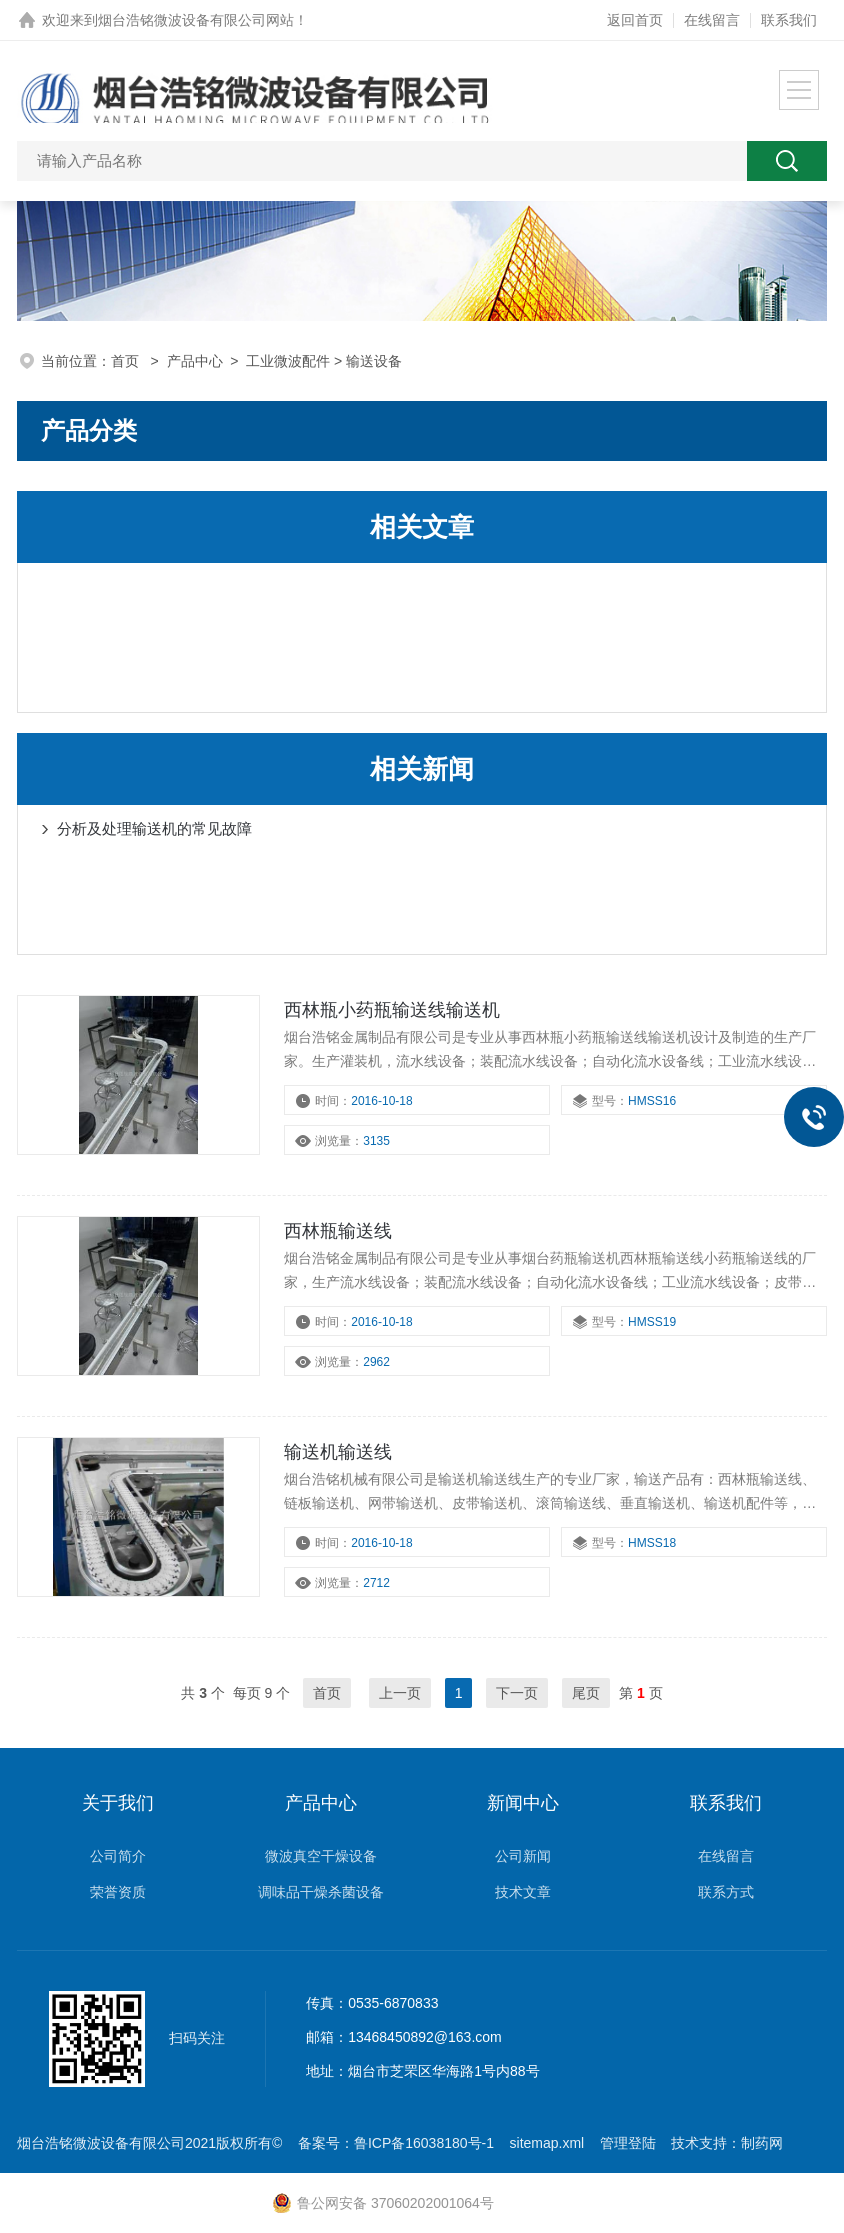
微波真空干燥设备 (321, 1856)
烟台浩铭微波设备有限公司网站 (196, 20)
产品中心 (195, 361)
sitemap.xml (547, 2143)
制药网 (762, 2143)
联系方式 (726, 1892)
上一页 (400, 1693)
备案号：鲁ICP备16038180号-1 (396, 2143)
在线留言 (712, 20)
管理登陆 (628, 2143)
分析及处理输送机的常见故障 (154, 828)
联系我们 (789, 20)
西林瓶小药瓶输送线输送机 (392, 1010)
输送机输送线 (338, 1452)
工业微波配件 (288, 361)
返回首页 (635, 20)
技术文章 (523, 1892)
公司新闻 (523, 1856)
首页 (127, 361)
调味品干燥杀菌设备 (321, 1892)
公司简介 (118, 1856)
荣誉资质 (118, 1892)
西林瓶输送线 (338, 1231)
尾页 (586, 1693)
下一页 (517, 1693)
